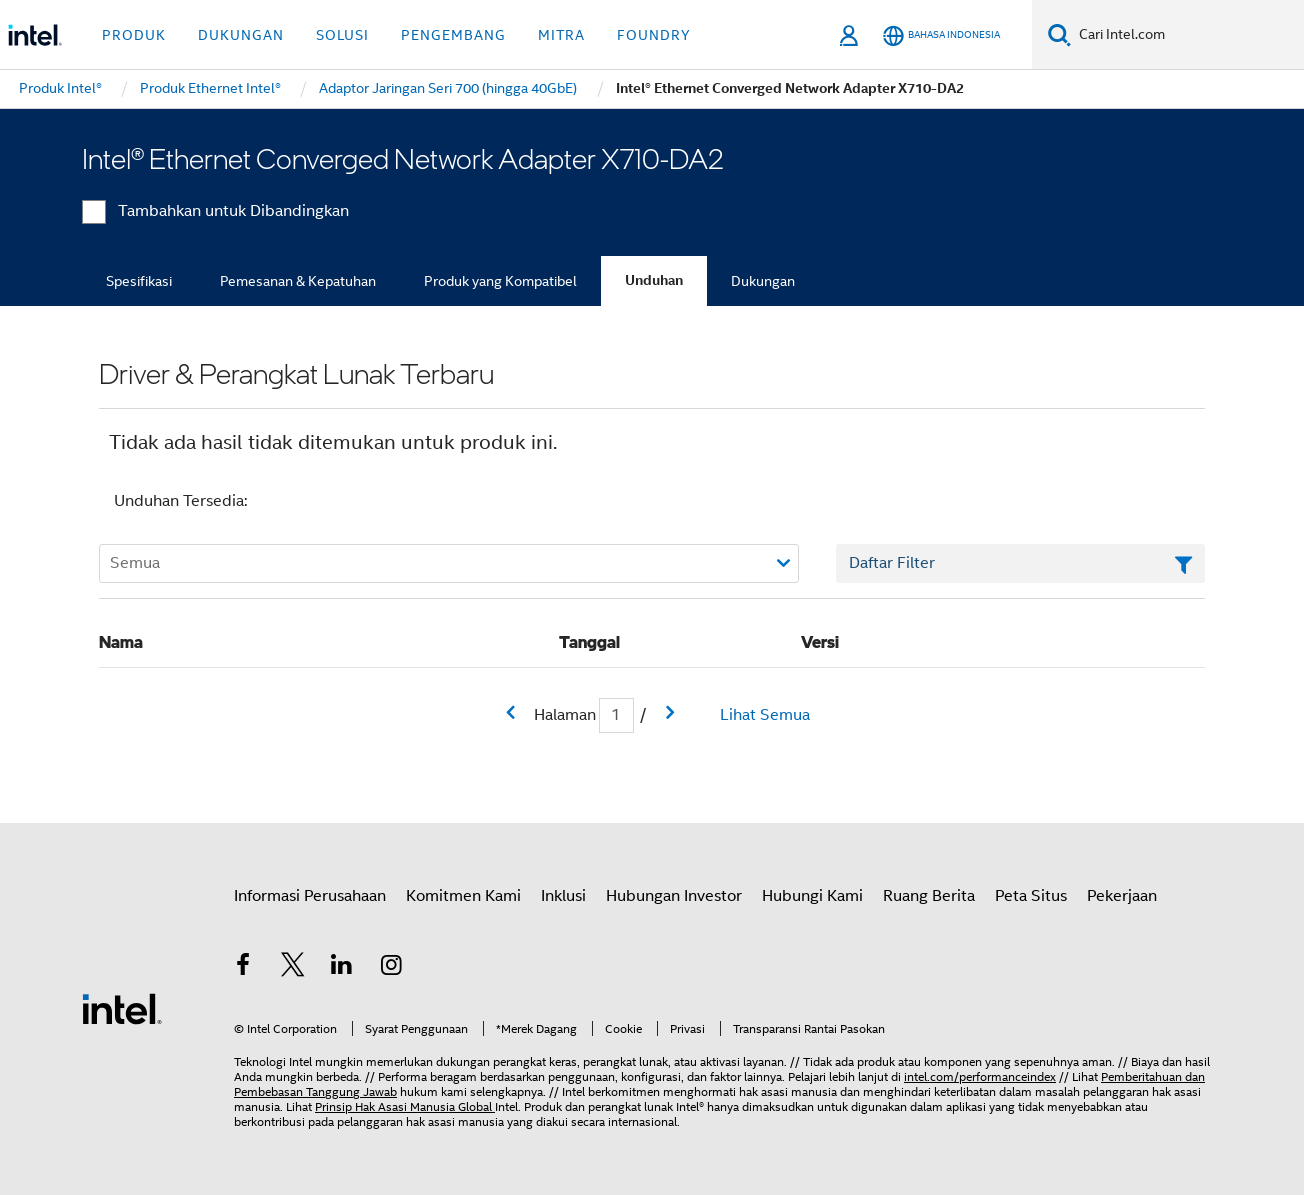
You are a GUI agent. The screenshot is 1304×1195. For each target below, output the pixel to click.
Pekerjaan (1122, 896)
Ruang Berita (929, 896)
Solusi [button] (342, 35)
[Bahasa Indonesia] (941, 35)
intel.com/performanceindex (980, 1076)
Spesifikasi (139, 281)
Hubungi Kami (812, 896)
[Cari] (1059, 34)
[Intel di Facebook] (243, 968)
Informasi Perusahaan (310, 896)
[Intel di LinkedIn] (342, 968)
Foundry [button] (654, 35)
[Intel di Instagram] (392, 968)
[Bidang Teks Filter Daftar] (1020, 564)
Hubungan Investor (674, 896)
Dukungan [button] (241, 35)
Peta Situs (1031, 896)
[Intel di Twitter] (293, 968)
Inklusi (563, 896)
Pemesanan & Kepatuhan (298, 281)
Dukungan (763, 281)
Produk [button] (134, 35)
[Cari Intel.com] (1187, 35)
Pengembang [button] (453, 35)
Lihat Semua (765, 715)
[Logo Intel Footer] (122, 1008)
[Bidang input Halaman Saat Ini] (616, 715)
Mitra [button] (561, 35)
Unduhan (654, 280)
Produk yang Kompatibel (500, 281)
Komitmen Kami (463, 896)
